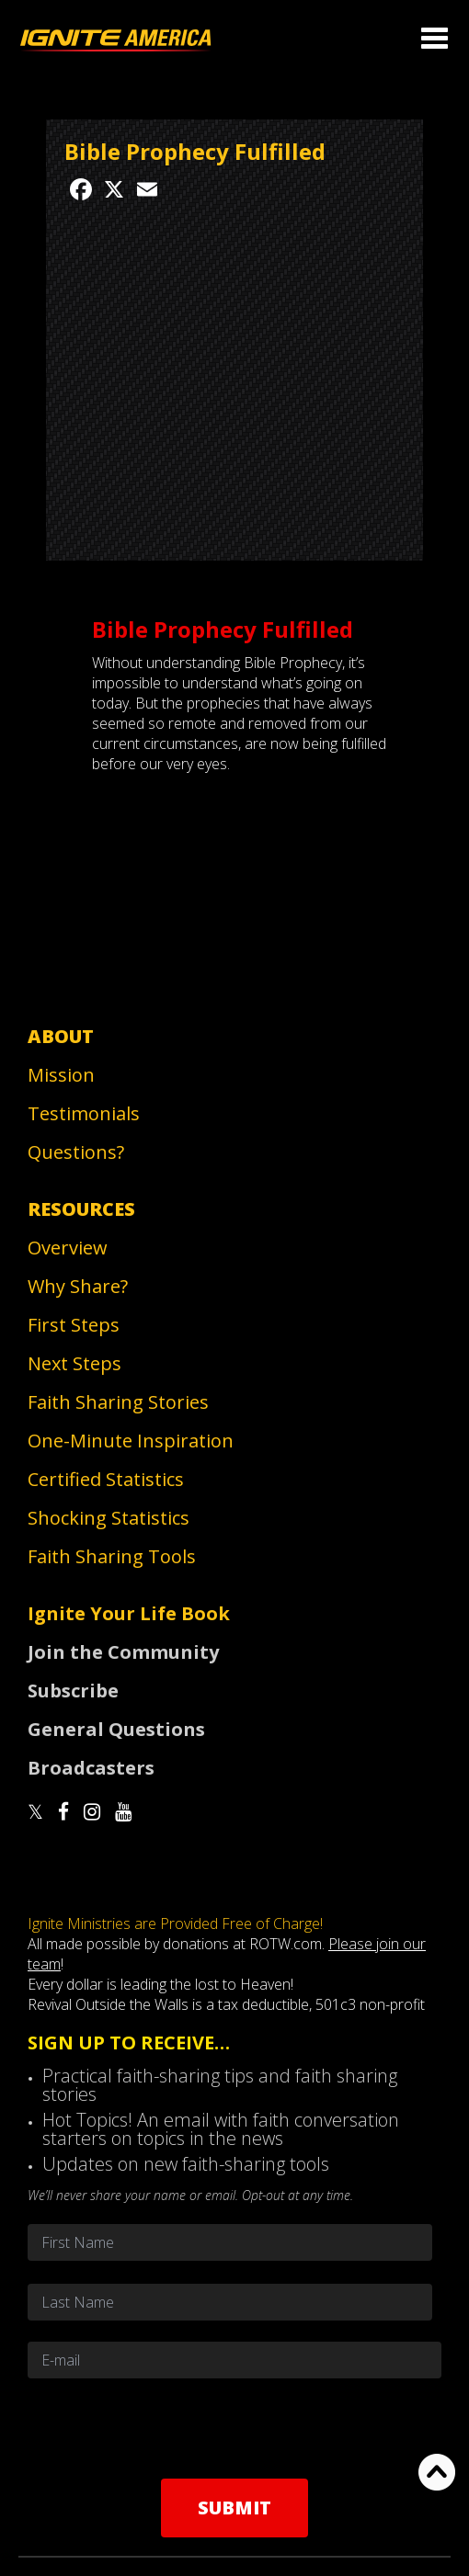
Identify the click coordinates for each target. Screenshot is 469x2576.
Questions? (76, 1152)
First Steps (74, 1324)
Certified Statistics (106, 1479)
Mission (61, 1074)
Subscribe (73, 1690)
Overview (68, 1247)
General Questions (116, 1729)
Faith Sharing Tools (112, 1556)
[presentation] (234, 2428)
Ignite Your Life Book (129, 1613)
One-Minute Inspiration (131, 1440)
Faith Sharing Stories (118, 1402)
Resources (81, 1209)
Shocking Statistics (108, 1517)
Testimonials (84, 1113)
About (61, 1036)
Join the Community (123, 1652)
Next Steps (74, 1363)
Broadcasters (91, 1767)
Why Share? (78, 1286)
